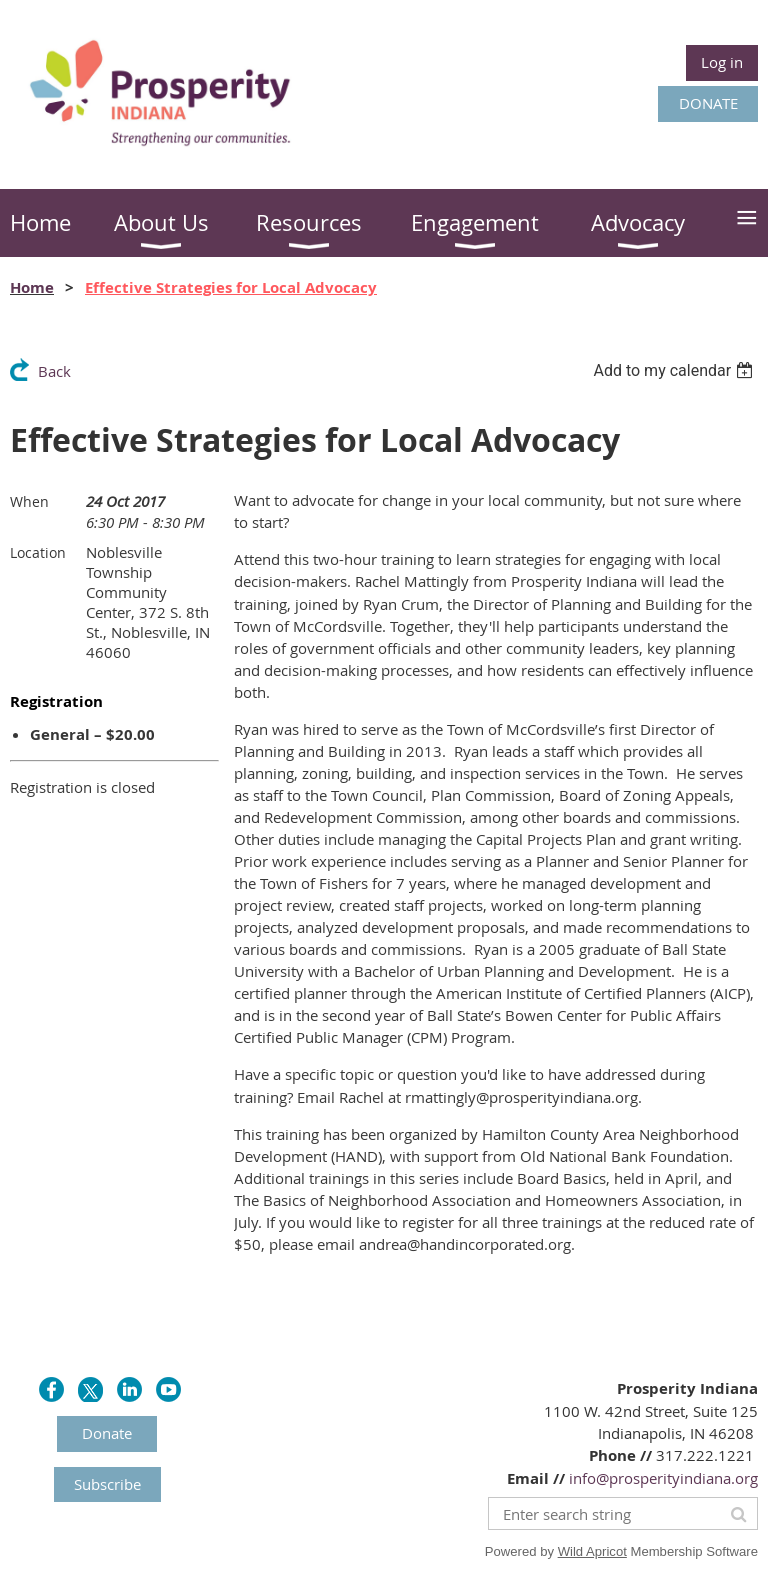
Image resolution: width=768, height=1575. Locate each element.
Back (54, 371)
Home (32, 287)
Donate (107, 1433)
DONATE (708, 103)
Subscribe (107, 1484)
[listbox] (675, 370)
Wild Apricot (592, 1551)
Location (38, 552)
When (29, 501)
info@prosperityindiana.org (663, 1478)
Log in (722, 62)
